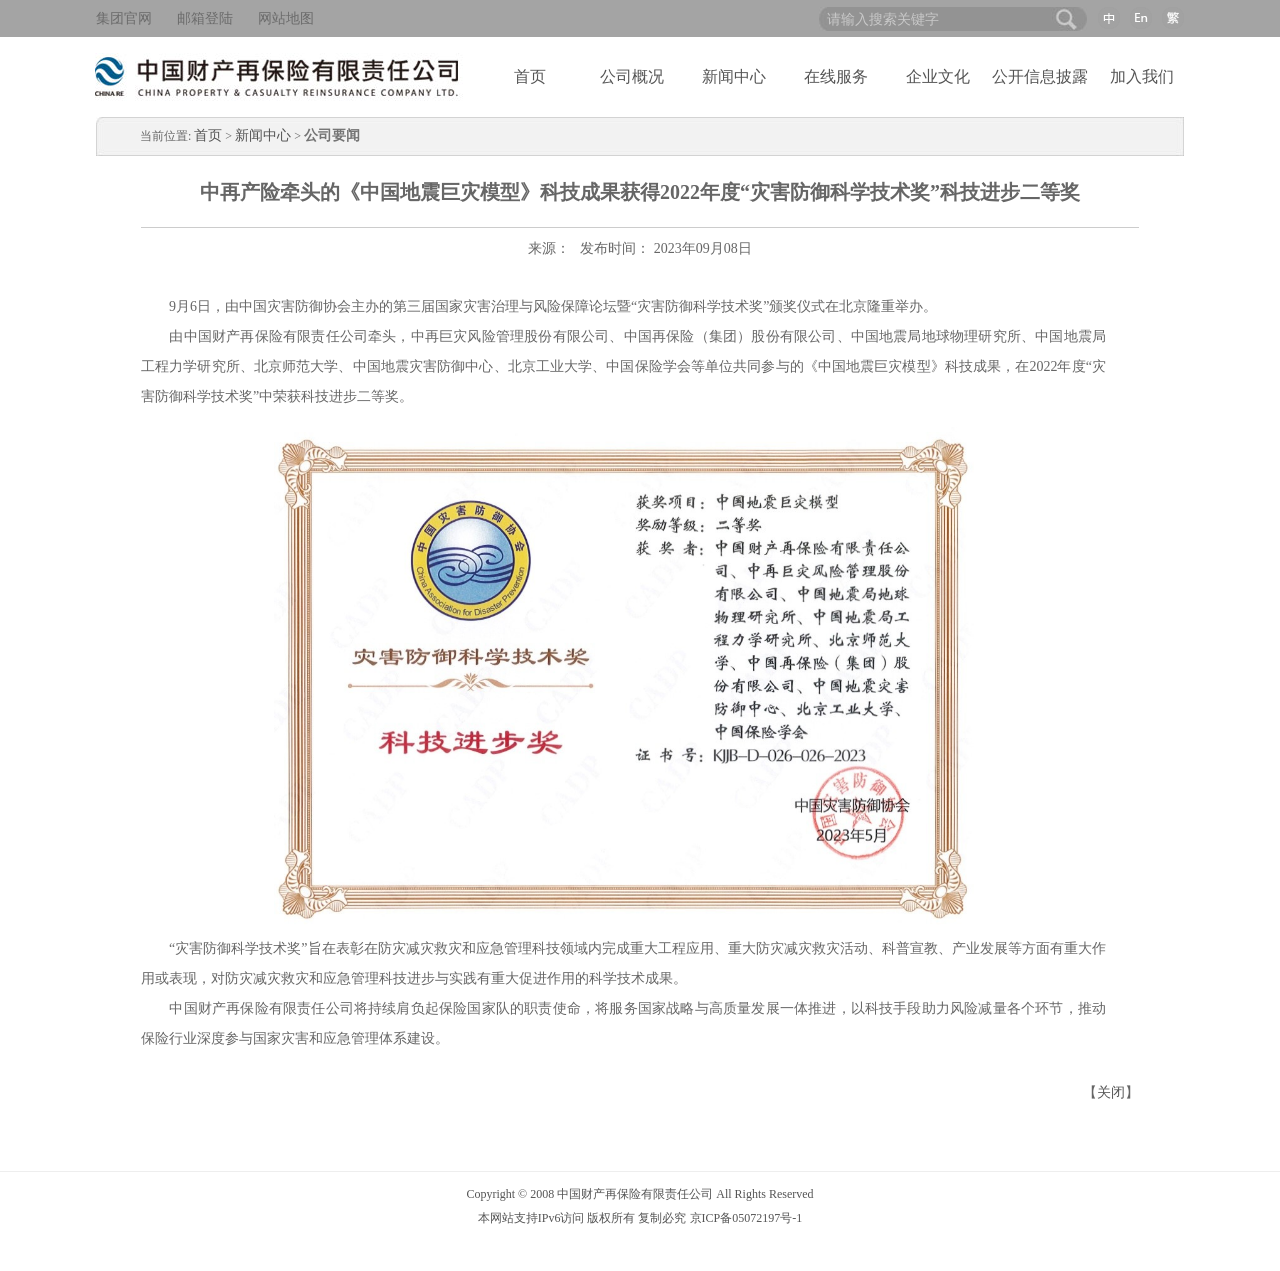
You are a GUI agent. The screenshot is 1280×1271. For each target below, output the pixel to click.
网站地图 (286, 18)
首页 (530, 76)
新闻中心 (734, 76)
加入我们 (1142, 76)
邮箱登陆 (205, 18)
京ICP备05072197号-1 (746, 1218)
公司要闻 (332, 135)
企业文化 (938, 76)
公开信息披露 (1040, 76)
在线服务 (836, 76)
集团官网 (124, 18)
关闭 (1111, 1092)
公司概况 (632, 76)
